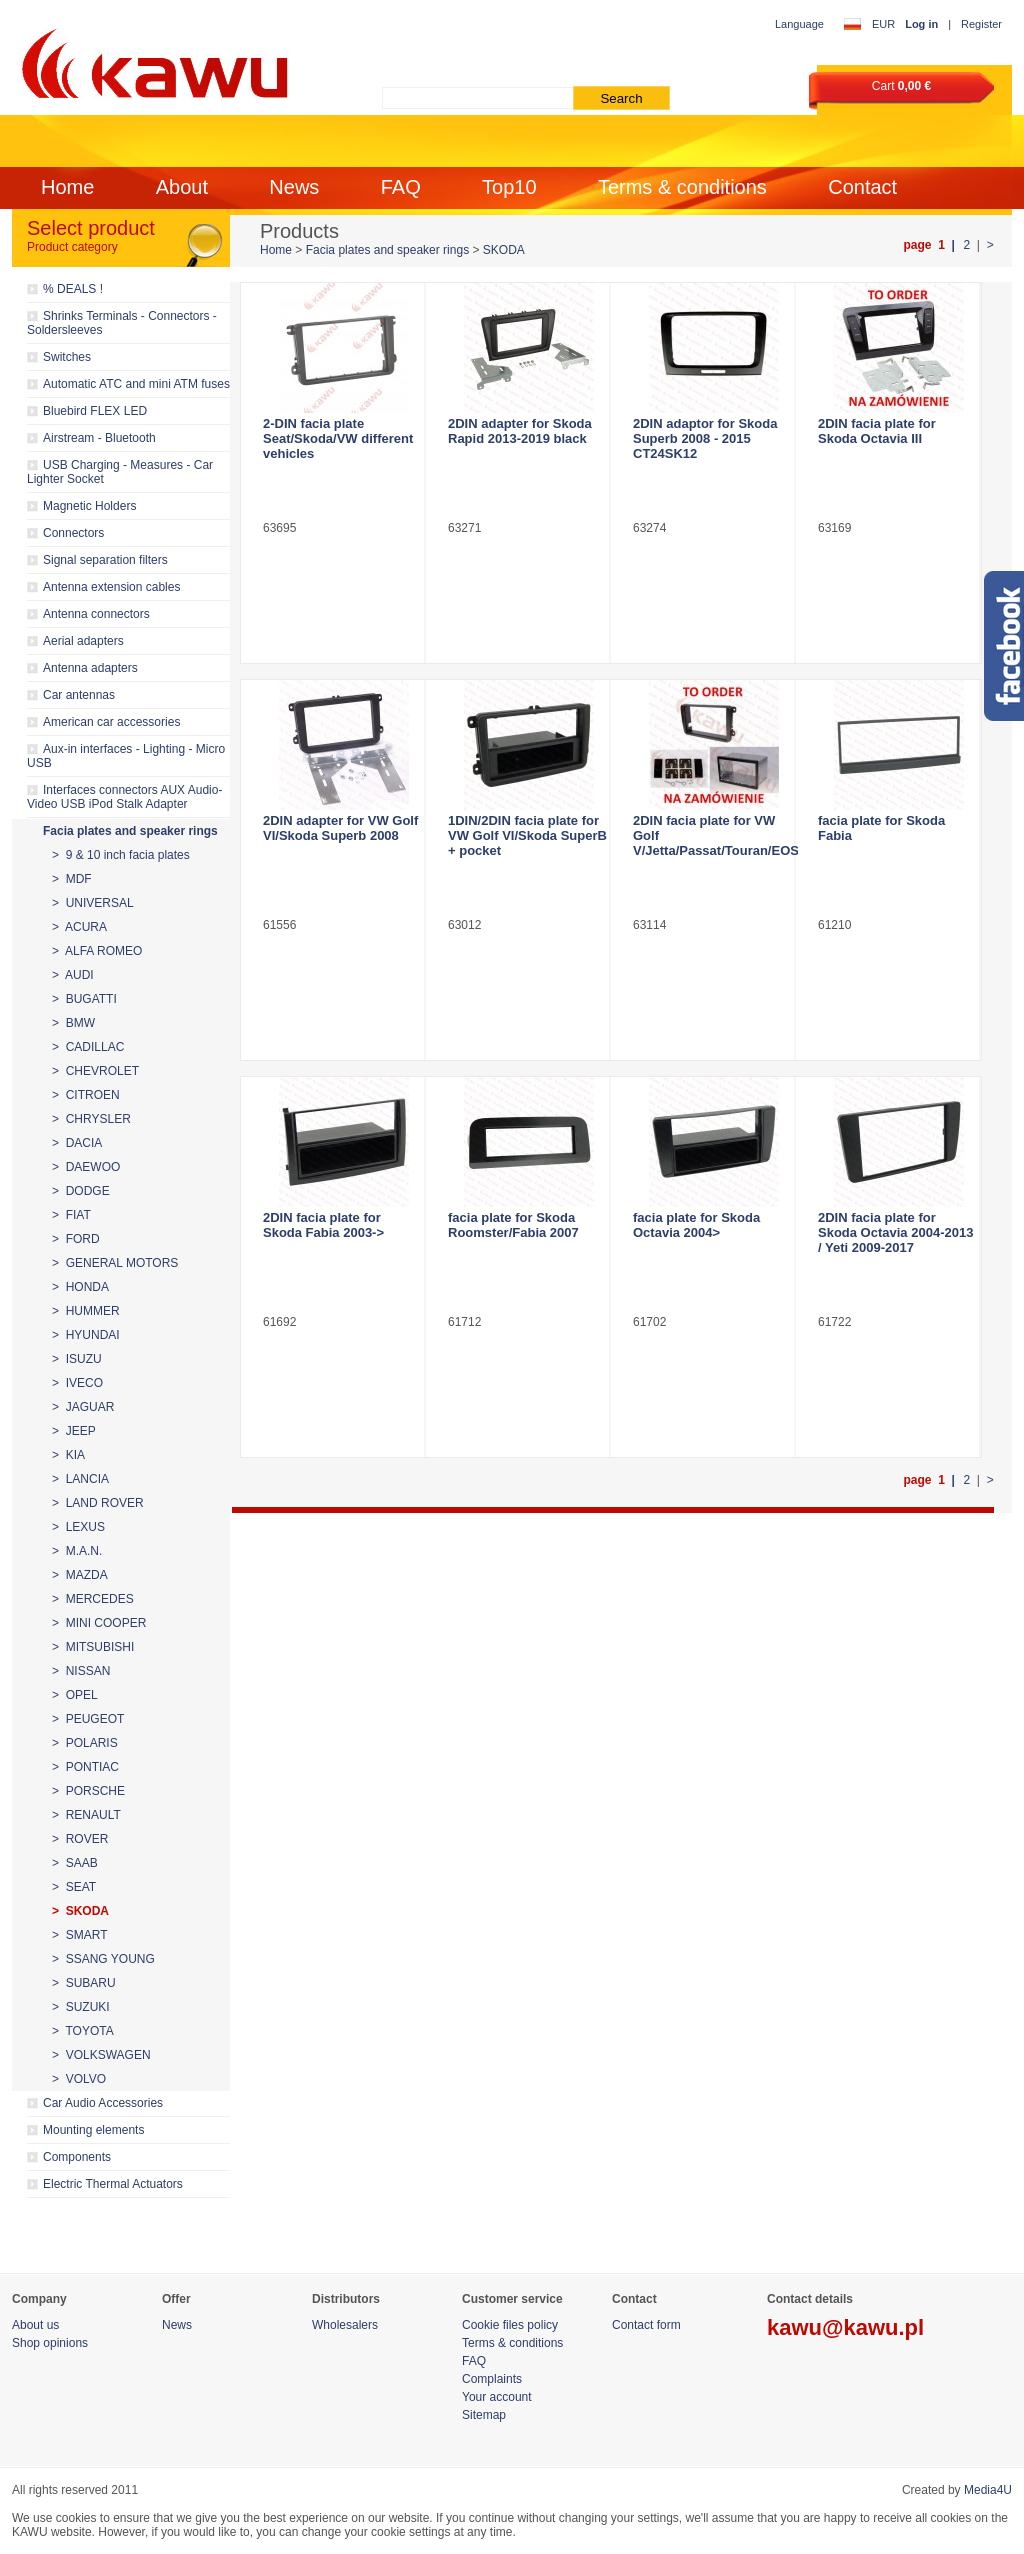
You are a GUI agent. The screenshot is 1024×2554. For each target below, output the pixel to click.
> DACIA (77, 1143)
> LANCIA (80, 1479)
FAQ (401, 187)
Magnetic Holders (89, 506)
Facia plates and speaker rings (130, 831)
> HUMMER (86, 1311)
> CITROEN (86, 1095)
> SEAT (74, 1887)
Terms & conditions (682, 187)
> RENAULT (86, 1815)
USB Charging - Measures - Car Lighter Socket (120, 472)
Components (77, 2157)
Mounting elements (93, 2130)
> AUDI (73, 975)
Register (981, 24)
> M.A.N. (77, 1551)
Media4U (988, 2490)
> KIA (68, 1455)
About (182, 187)
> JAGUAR (83, 1407)
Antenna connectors (96, 614)
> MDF (72, 879)
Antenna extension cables (111, 587)
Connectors (73, 533)
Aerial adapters (83, 641)
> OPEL (75, 1695)
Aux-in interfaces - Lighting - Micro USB (126, 756)
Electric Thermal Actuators (113, 2184)
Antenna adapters (90, 668)
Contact (862, 187)
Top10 (509, 187)
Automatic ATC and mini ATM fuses (136, 384)
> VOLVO (79, 2079)
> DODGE (81, 1191)
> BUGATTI (84, 999)
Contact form (646, 2325)
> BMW (73, 1023)
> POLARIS (85, 1743)
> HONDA (80, 1287)
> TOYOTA (83, 2031)
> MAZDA (80, 1575)
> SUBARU (84, 1983)
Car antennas (79, 695)
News (294, 187)
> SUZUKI (81, 2007)
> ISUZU (77, 1359)
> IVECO (77, 1383)
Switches (67, 357)
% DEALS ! (73, 289)
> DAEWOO (86, 1167)
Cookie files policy (510, 2325)
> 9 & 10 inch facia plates (121, 855)
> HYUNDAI (86, 1335)
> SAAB (75, 1863)
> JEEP (74, 1431)
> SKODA (80, 1911)
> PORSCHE (88, 1791)
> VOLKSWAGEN (101, 2055)
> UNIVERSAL (93, 903)
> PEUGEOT (88, 1719)
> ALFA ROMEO (97, 951)
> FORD (76, 1239)
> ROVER (80, 1839)
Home (67, 187)
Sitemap (484, 2415)
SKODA (504, 250)
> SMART (79, 1935)
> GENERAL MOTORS (115, 1263)
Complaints (492, 2379)
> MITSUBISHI (93, 1647)
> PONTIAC (85, 1767)
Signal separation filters (105, 560)
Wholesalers (345, 2325)
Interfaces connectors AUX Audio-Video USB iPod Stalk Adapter (124, 797)
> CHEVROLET (95, 1071)
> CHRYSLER (91, 1119)
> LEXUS (78, 1527)
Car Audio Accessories (103, 2103)
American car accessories (111, 722)
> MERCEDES (93, 1599)
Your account (497, 2397)
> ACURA (79, 927)
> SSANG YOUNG (103, 1959)
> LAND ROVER (98, 1503)
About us (35, 2325)
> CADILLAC (88, 1047)
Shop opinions (50, 2343)
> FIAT (71, 1215)
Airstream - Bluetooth (99, 438)
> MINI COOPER (99, 1623)
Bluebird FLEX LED (95, 411)
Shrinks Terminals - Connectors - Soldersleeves (122, 323)
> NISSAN (81, 1671)
